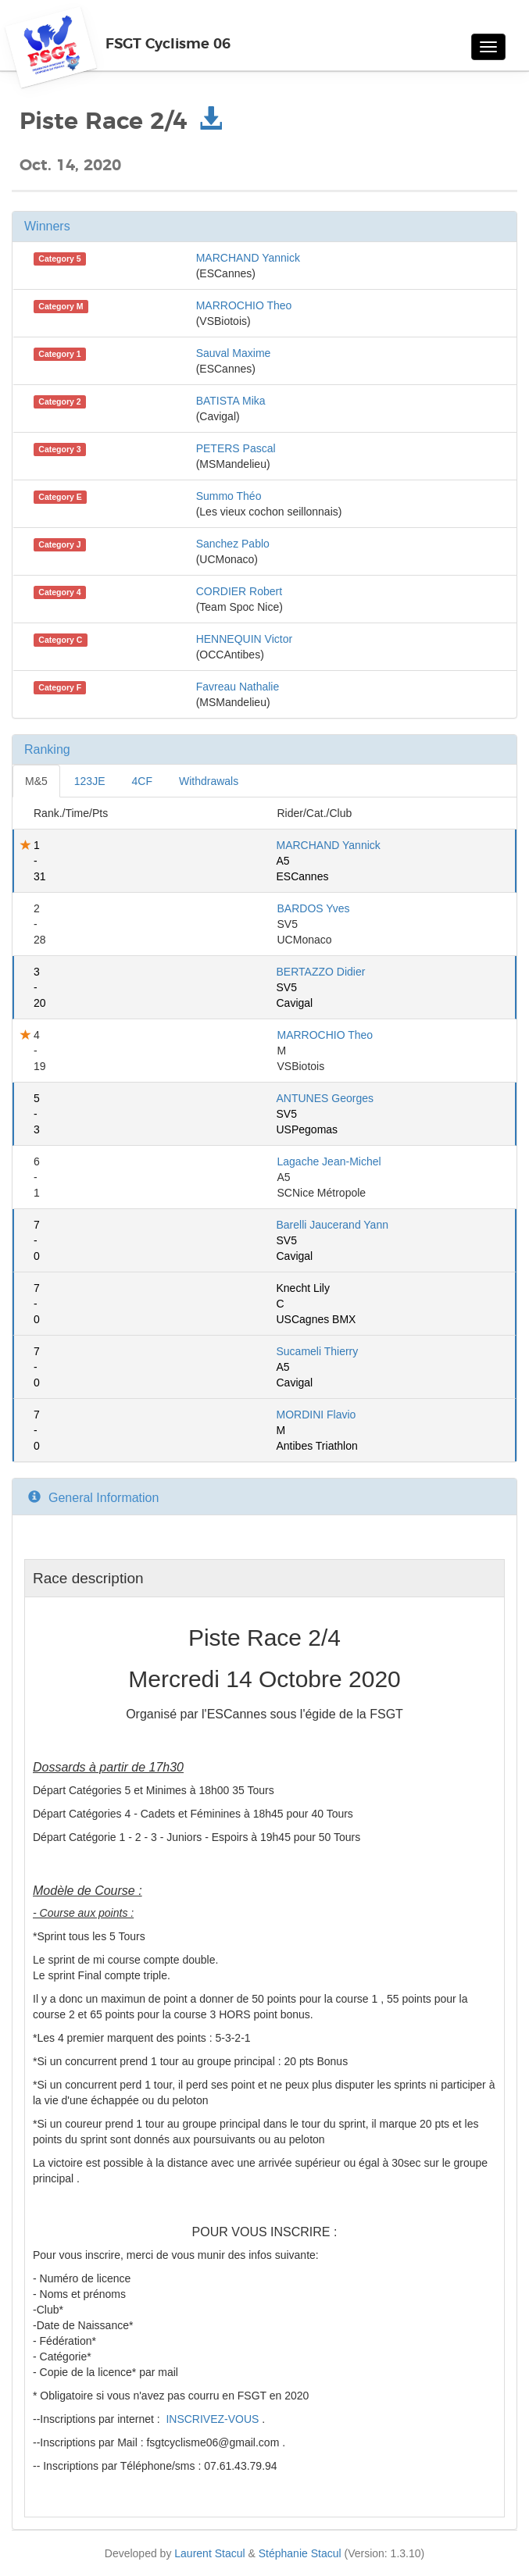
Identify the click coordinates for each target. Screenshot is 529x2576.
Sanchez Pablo (233, 543)
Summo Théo (229, 496)
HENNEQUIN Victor (244, 639)
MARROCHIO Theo (244, 305)
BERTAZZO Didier (321, 971)
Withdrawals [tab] (208, 781)
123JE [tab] (89, 781)
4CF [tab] (142, 781)
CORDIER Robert (239, 591)
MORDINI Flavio (316, 1414)
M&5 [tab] (36, 781)
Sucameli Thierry (318, 1351)
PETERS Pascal (236, 448)
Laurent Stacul (209, 2553)
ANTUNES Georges (325, 1098)
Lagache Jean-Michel (329, 1161)
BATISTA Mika (231, 400)
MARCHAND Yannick (248, 258)
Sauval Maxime (233, 353)
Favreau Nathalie (238, 686)
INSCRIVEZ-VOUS (213, 2419)
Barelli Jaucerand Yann (332, 1224)
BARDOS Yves (313, 908)
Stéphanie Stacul (300, 2553)
